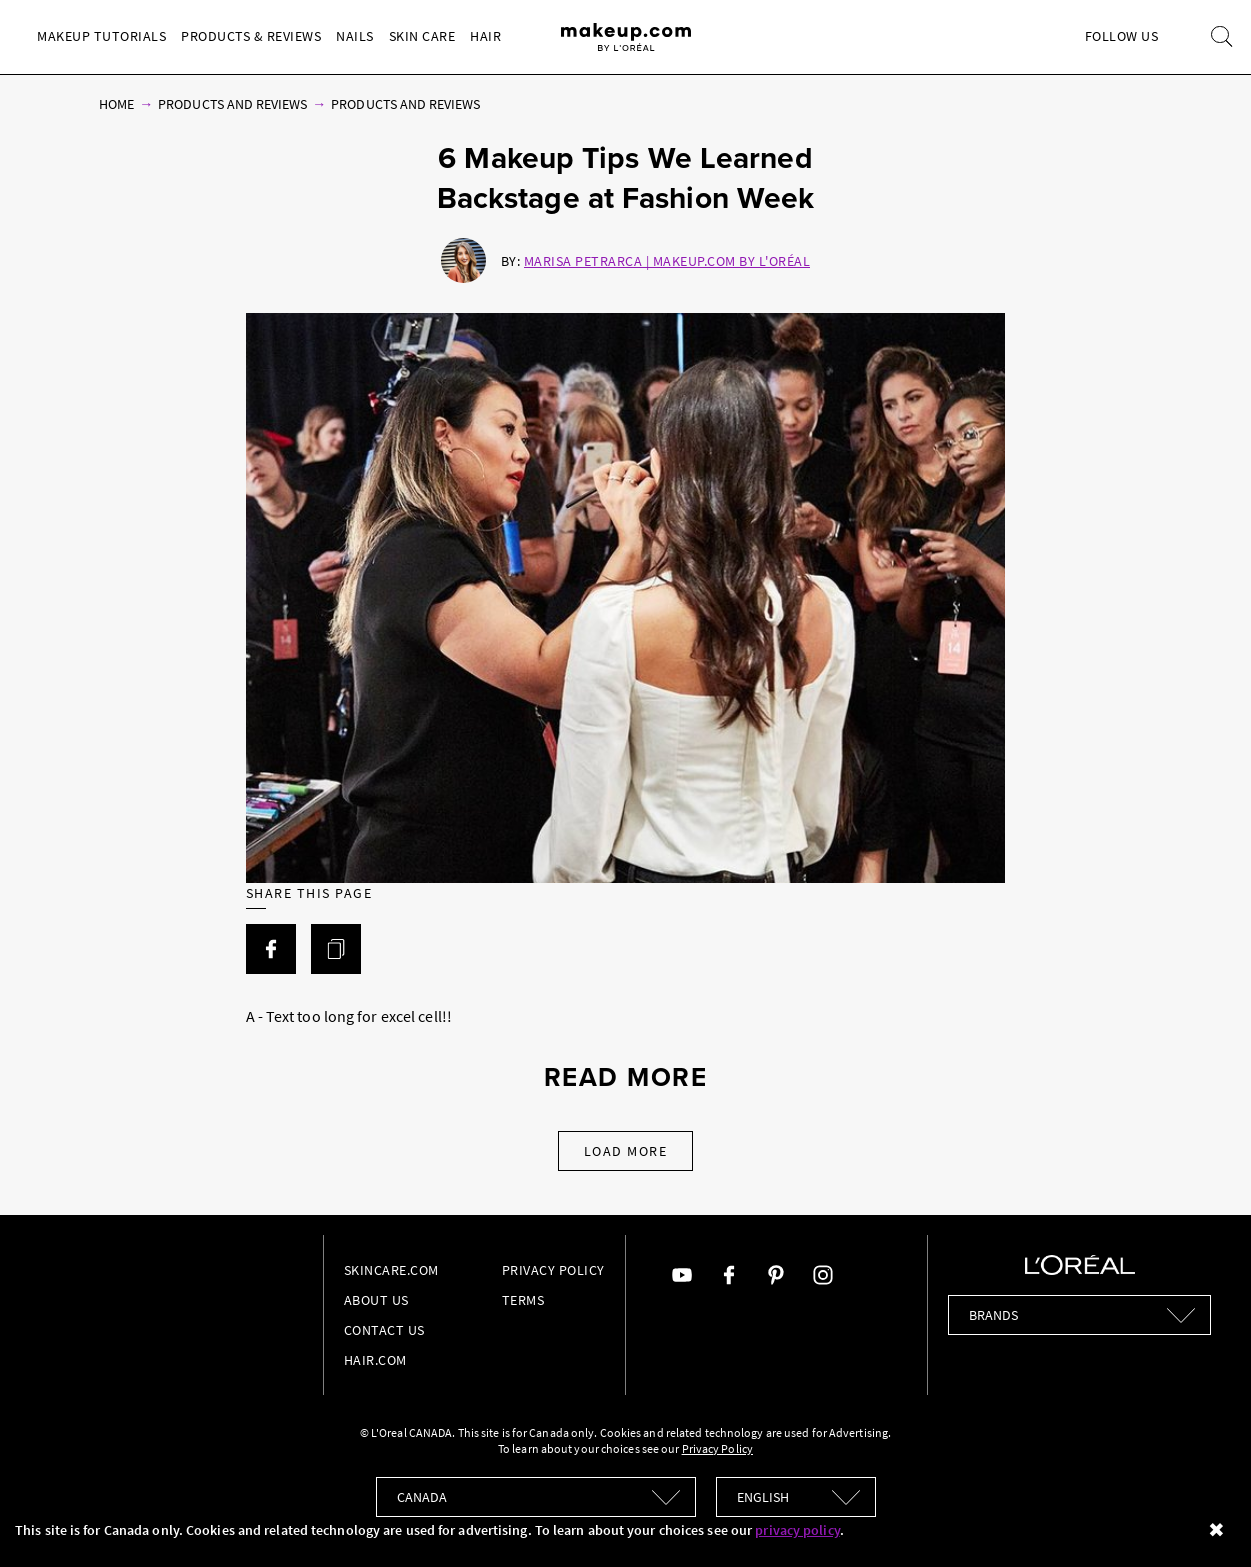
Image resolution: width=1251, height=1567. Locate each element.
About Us (376, 1300)
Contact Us (384, 1330)
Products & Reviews (251, 36)
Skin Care (422, 36)
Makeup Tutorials (101, 36)
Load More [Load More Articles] (626, 1151)
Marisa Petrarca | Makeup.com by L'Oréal (667, 261)
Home (116, 104)
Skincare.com (391, 1270)
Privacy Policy (553, 1270)
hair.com (375, 1360)
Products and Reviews (232, 104)
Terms (523, 1300)
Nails (355, 36)
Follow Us (1122, 36)
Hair (485, 36)
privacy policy (797, 1530)
